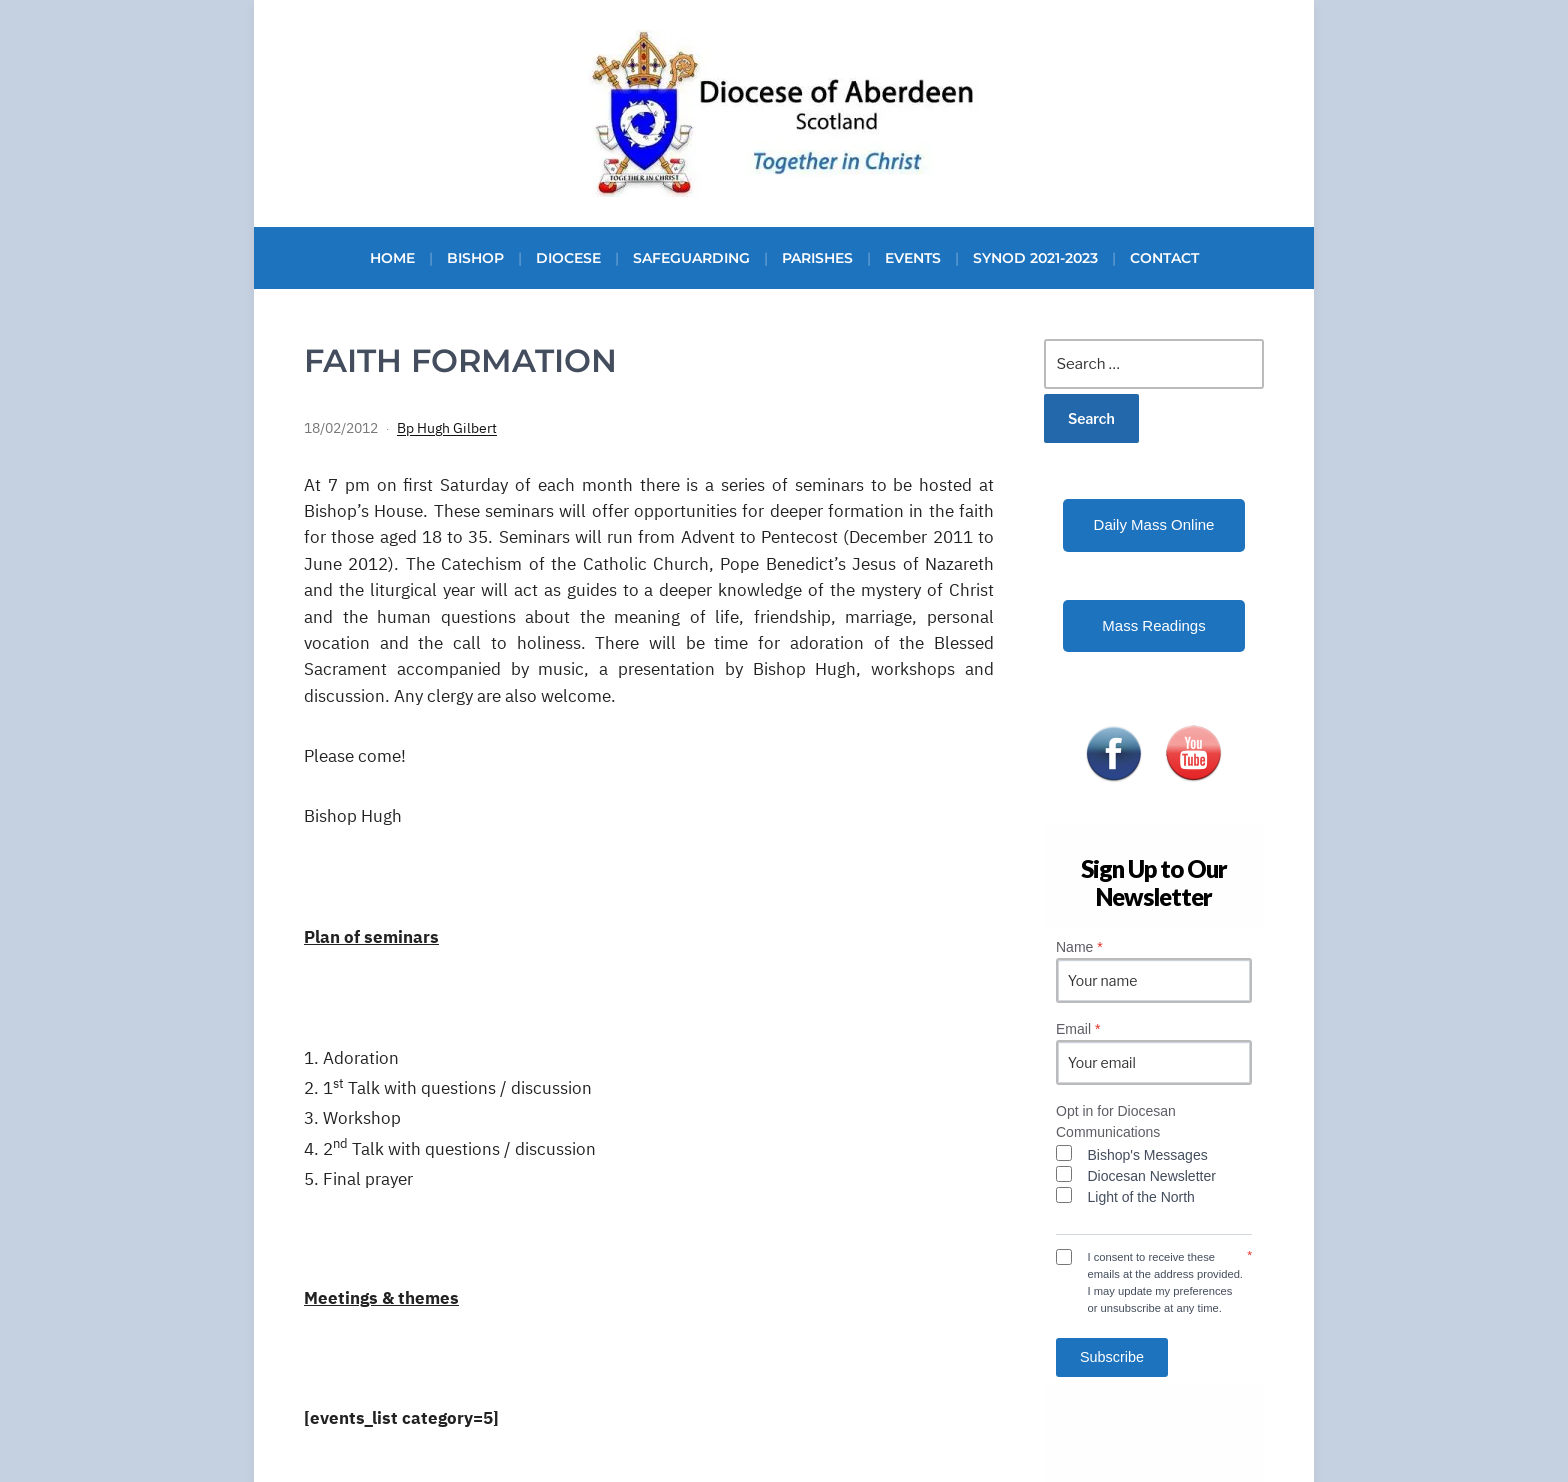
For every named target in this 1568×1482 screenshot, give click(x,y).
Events (913, 258)
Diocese (568, 258)
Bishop (475, 258)
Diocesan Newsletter (1152, 1176)
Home (392, 258)
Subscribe (1112, 1357)
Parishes (817, 258)
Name (1079, 947)
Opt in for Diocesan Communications (1116, 1121)
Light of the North (1141, 1197)
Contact (1164, 258)
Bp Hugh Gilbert (447, 428)
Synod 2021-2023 (1035, 258)
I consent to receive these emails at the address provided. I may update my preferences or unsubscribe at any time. (1165, 1282)
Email (1078, 1029)
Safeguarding (691, 258)
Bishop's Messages (1148, 1155)
